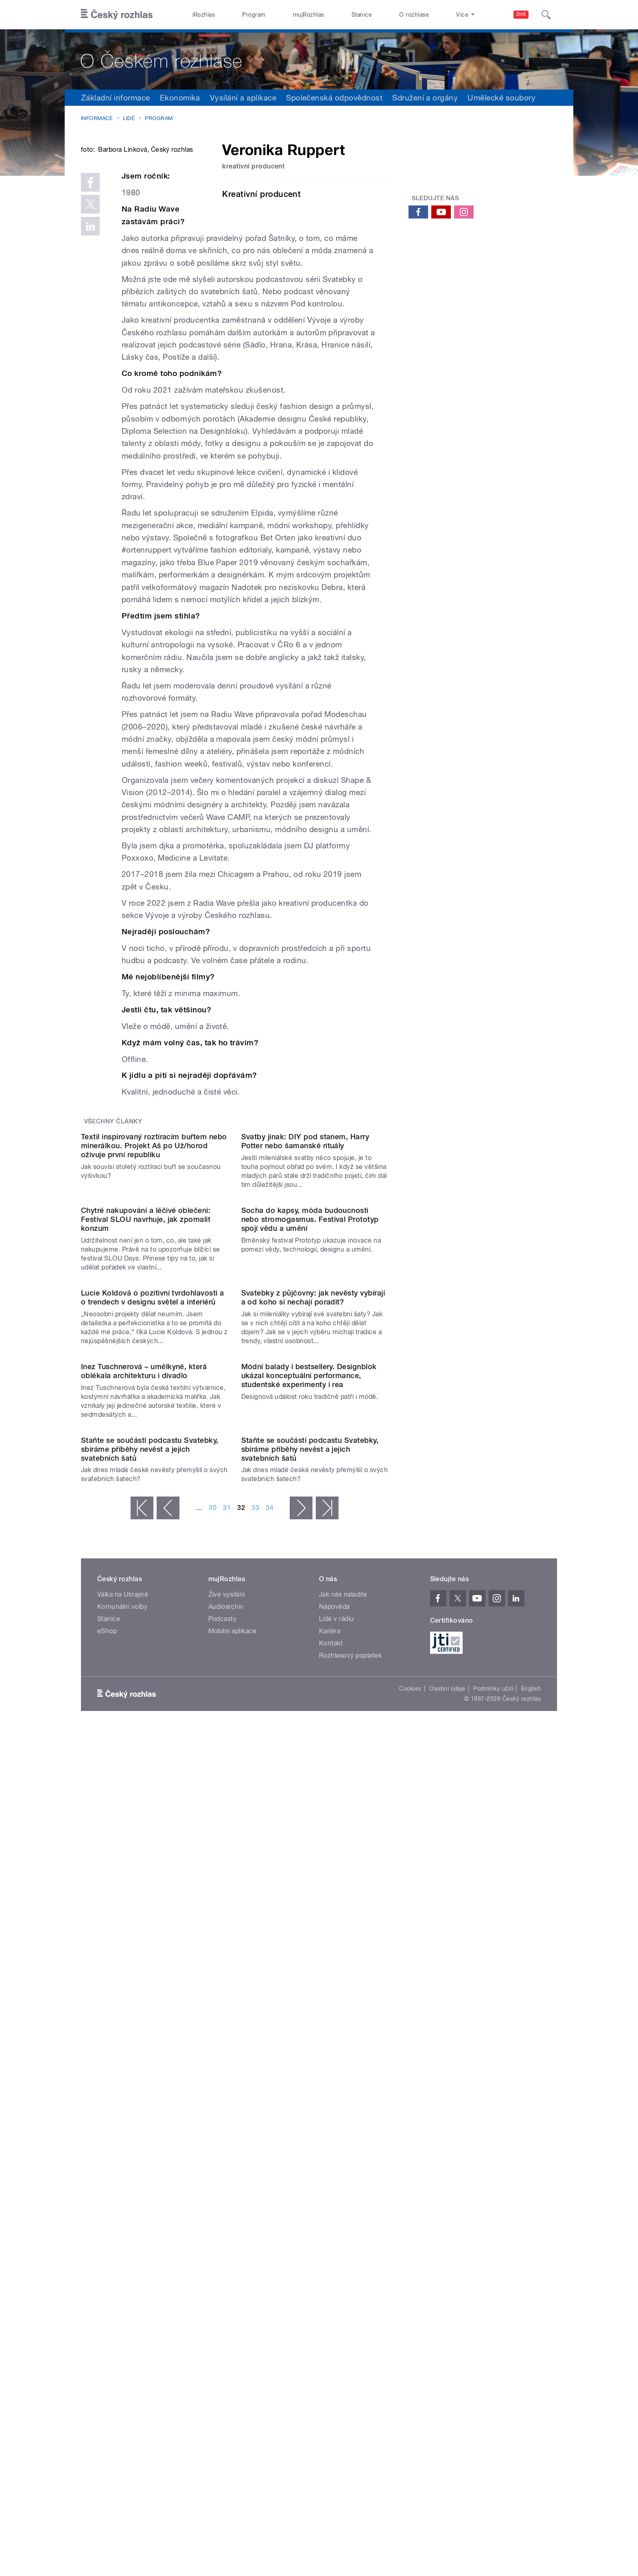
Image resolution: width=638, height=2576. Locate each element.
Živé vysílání (226, 2118)
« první (142, 2032)
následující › (301, 2032)
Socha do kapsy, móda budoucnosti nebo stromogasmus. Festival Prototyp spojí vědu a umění (310, 1494)
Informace (97, 118)
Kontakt (331, 2167)
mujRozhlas (308, 14)
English (531, 2212)
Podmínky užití (493, 2212)
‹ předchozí (168, 2032)
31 (227, 2032)
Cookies (410, 2212)
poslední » (327, 2032)
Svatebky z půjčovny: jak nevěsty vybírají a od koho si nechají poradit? (313, 1655)
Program (253, 14)
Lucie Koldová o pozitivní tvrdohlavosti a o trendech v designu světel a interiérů (152, 1655)
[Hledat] (546, 14)
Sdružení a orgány (425, 97)
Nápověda (334, 2131)
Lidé (129, 118)
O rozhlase (414, 14)
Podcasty (222, 2143)
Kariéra (329, 2155)
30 (212, 2032)
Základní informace (115, 97)
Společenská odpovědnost (334, 97)
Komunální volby (122, 2131)
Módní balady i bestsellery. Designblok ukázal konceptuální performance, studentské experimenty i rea (309, 1816)
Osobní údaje (447, 2212)
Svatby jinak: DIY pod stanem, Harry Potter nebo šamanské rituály (305, 1334)
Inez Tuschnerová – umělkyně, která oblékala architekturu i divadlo (144, 1812)
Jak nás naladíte (343, 2118)
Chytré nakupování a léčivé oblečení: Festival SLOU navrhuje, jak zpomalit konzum (145, 1494)
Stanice (362, 14)
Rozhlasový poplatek (350, 2179)
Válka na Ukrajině (122, 2118)
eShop (107, 2155)
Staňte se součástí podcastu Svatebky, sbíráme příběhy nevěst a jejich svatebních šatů (149, 1973)
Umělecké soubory (501, 97)
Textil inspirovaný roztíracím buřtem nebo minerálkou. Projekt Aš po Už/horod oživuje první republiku (154, 1338)
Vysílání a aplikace (243, 97)
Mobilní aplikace (232, 2155)
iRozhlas (203, 14)
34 (269, 2032)
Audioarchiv (226, 2131)
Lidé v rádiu (336, 2143)
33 (255, 2032)
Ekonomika (180, 97)
